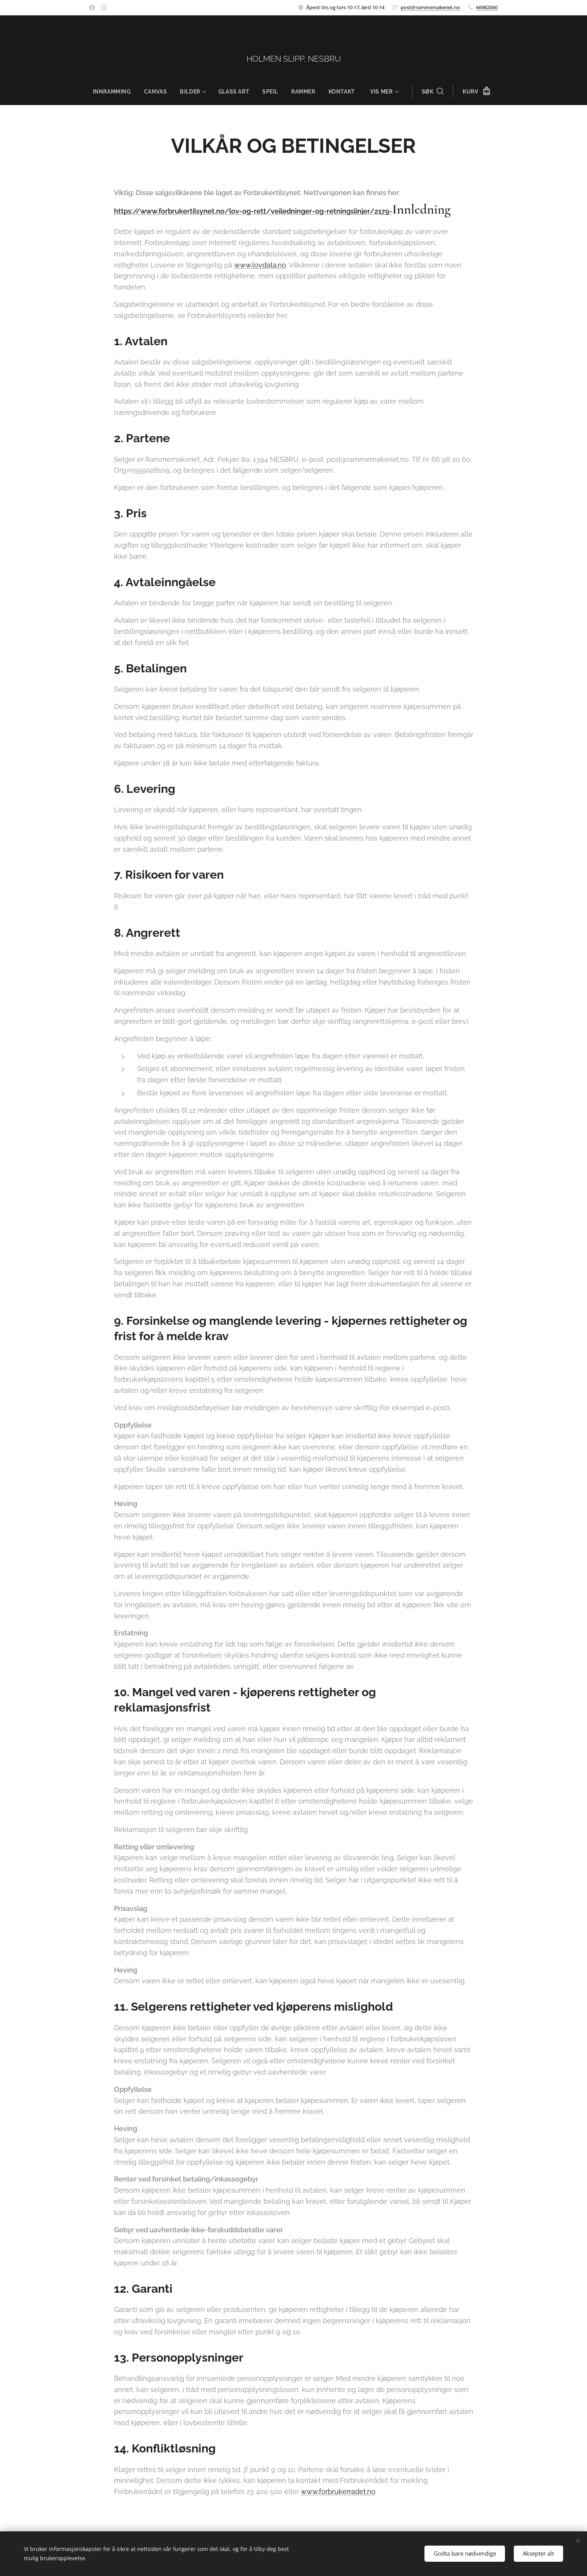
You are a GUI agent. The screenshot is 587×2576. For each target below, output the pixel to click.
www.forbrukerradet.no (338, 2491)
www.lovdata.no (260, 265)
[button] (433, 91)
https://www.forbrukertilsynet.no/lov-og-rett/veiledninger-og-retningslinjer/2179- (253, 211)
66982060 (487, 7)
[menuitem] (114, 91)
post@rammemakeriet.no (430, 7)
